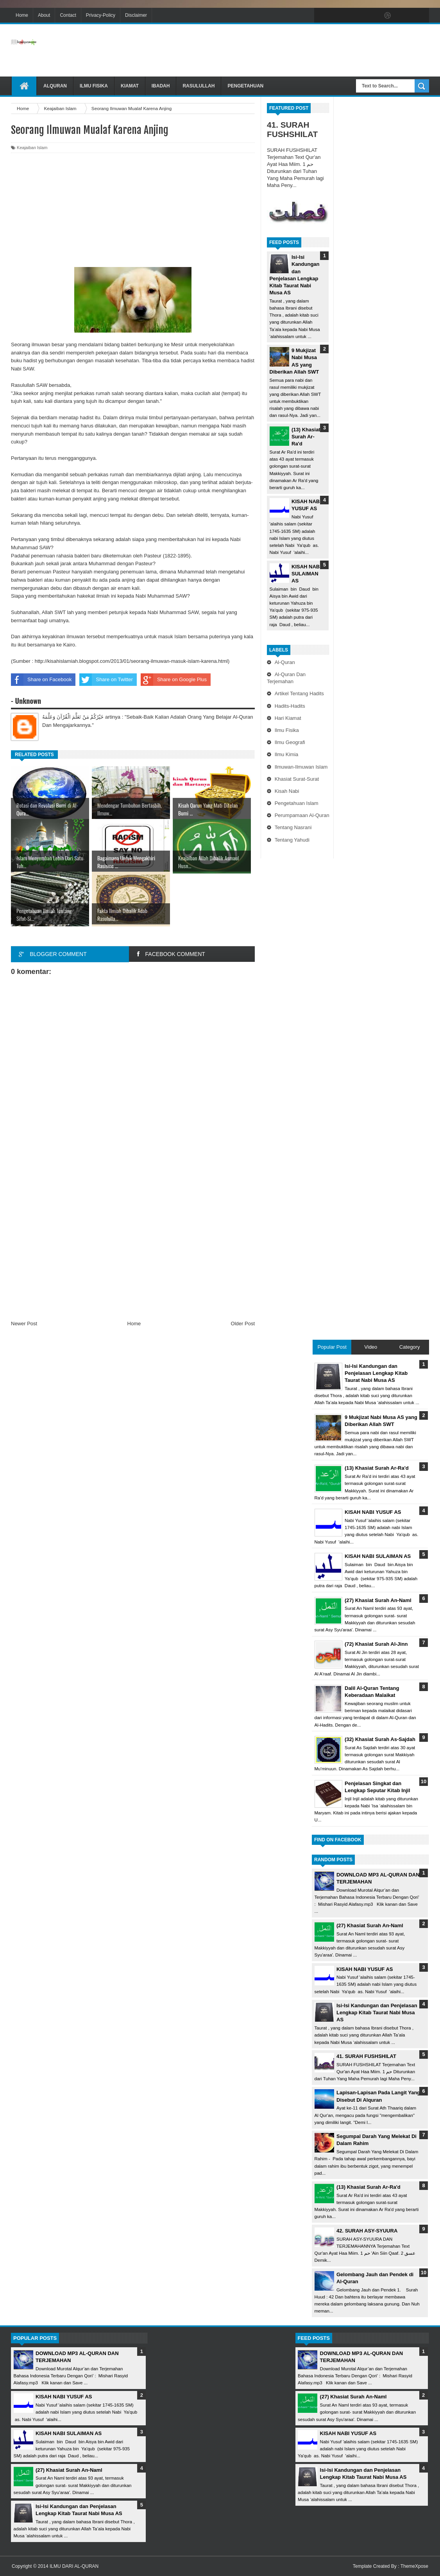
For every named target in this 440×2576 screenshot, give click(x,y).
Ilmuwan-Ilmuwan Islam (301, 767)
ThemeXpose (414, 2566)
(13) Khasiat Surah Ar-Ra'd (306, 437)
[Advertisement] (287, 50)
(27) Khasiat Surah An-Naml (369, 1925)
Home (22, 15)
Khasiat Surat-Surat (297, 779)
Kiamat (130, 86)
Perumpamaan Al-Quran (302, 815)
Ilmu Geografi (290, 742)
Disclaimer (136, 15)
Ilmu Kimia (287, 754)
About (44, 15)
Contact (68, 15)
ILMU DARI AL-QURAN (74, 2566)
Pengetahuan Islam (296, 803)
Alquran (55, 86)
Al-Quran (285, 662)
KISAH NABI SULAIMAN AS (306, 574)
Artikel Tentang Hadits (299, 693)
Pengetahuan (245, 86)
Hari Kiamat (288, 718)
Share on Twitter (105, 679)
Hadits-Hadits (290, 706)
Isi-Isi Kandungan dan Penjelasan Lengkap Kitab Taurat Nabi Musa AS (376, 2012)
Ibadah (161, 86)
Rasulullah (198, 86)
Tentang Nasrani (293, 827)
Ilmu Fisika (94, 86)
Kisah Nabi (287, 791)
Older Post (243, 1323)
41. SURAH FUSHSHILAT (292, 129)
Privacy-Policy (100, 15)
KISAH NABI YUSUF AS (364, 1969)
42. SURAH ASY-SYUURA (366, 2231)
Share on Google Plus (174, 679)
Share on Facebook (41, 679)
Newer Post (24, 1323)
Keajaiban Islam (32, 147)
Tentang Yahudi (292, 840)
